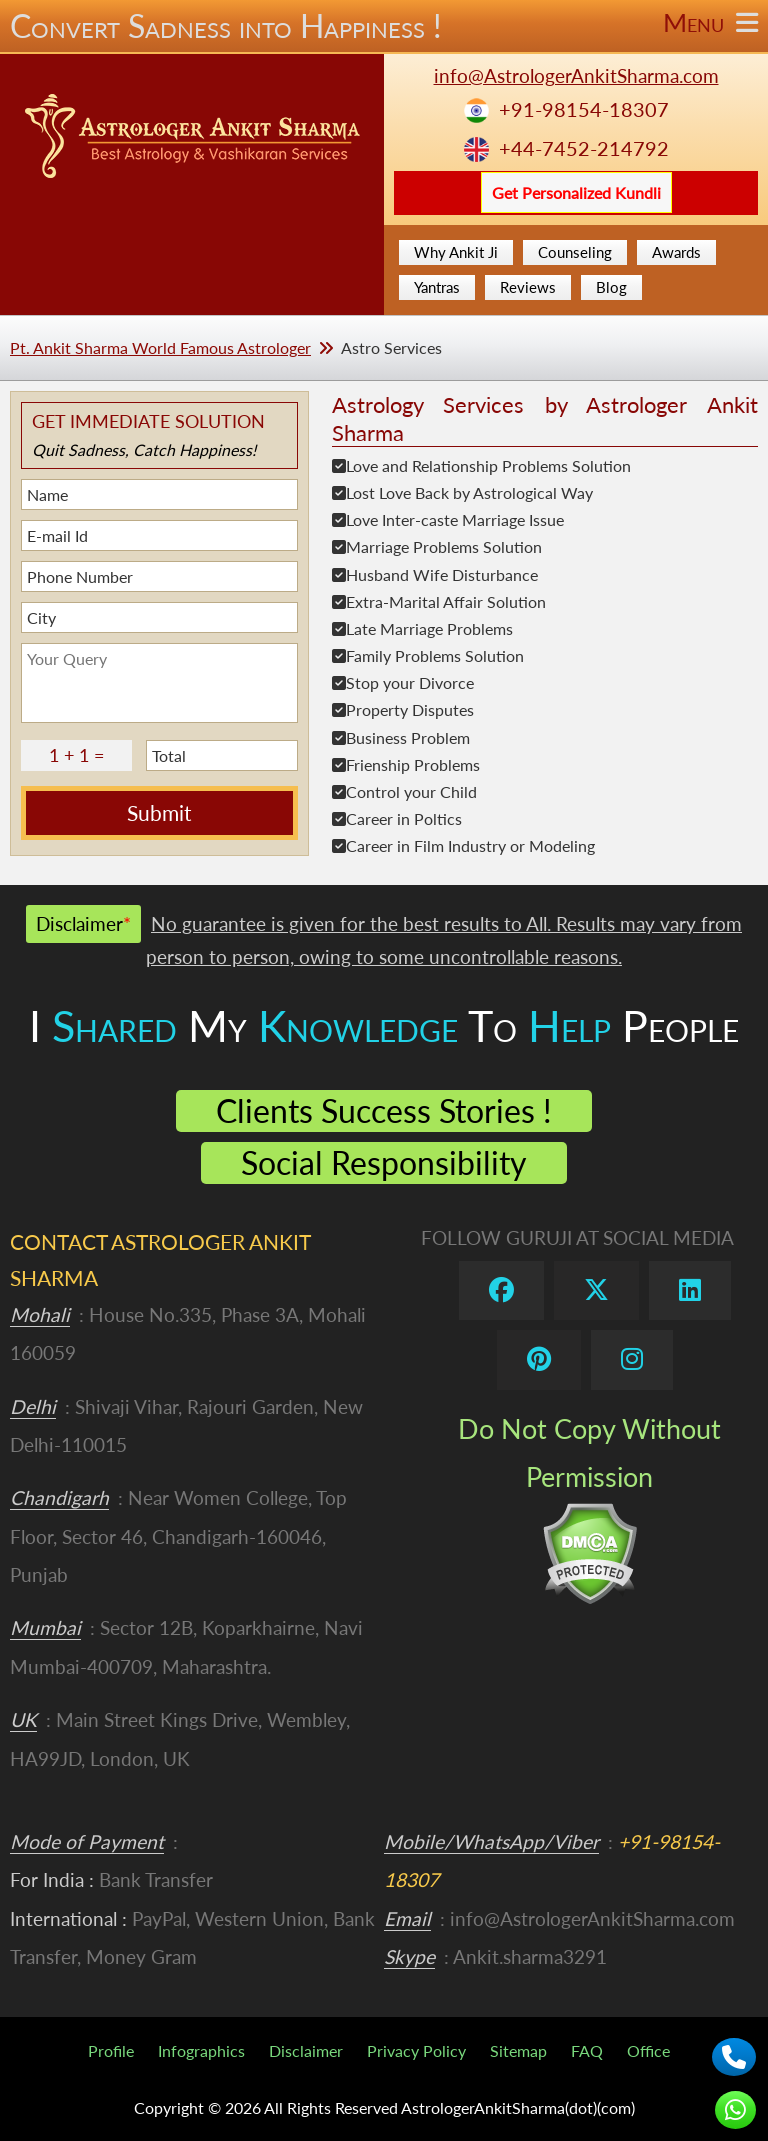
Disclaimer (306, 2050)
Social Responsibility (384, 1162)
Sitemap (518, 2050)
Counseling (575, 252)
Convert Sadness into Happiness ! (384, 26)
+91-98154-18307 (584, 109)
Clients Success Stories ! (384, 1110)
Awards (676, 252)
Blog (611, 287)
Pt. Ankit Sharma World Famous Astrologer (160, 347)
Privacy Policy (416, 2050)
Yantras (437, 287)
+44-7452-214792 (584, 148)
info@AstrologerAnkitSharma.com (576, 75)
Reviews (528, 287)
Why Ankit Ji (456, 252)
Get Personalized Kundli (576, 192)
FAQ (587, 2050)
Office (648, 2050)
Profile (111, 2050)
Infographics (201, 2050)
